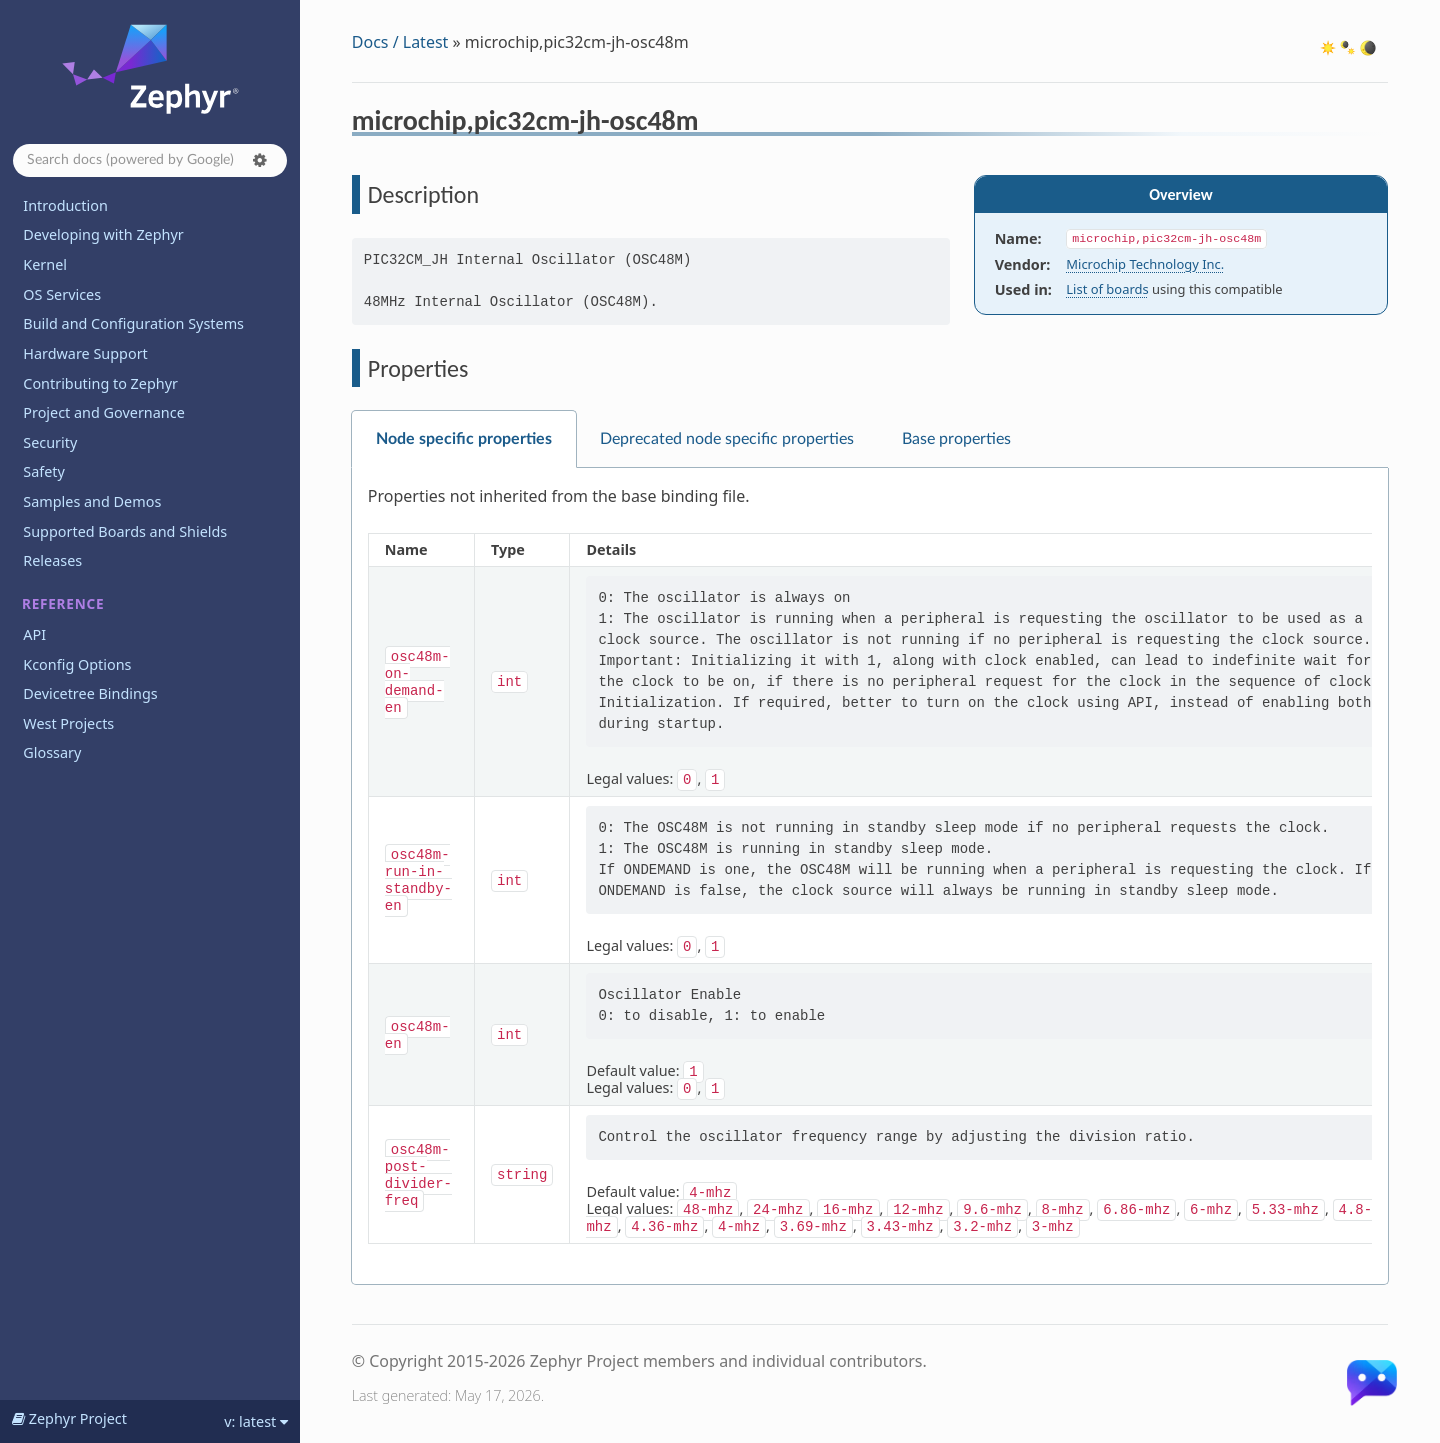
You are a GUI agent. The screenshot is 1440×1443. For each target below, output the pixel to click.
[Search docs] (150, 160)
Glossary (52, 752)
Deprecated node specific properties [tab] (727, 439)
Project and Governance (103, 412)
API (34, 634)
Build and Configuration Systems (133, 323)
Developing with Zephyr (103, 234)
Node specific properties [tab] (464, 439)
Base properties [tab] (956, 439)
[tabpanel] (870, 876)
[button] (260, 160)
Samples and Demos (92, 501)
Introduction (65, 205)
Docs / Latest (400, 42)
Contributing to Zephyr (100, 383)
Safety (44, 471)
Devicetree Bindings (90, 693)
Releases (52, 560)
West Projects (68, 723)
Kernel (45, 264)
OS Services (62, 294)
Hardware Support (85, 353)
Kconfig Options (77, 664)
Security (50, 442)
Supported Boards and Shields (125, 531)
